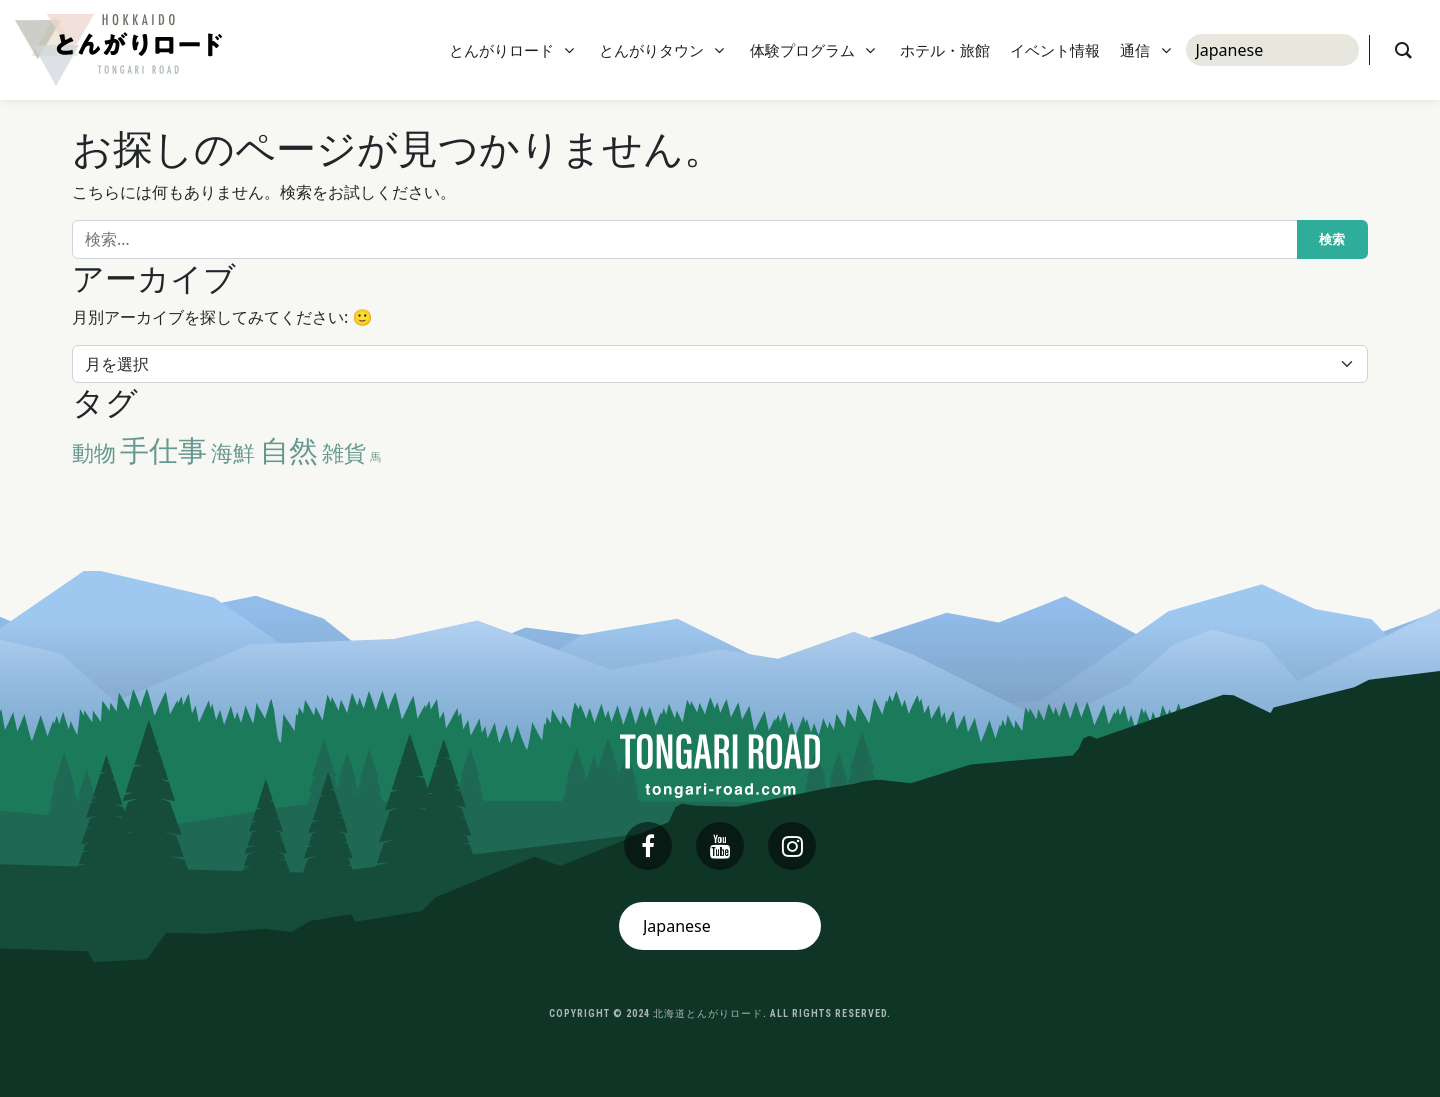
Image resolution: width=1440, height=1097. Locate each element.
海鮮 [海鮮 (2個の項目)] (233, 452)
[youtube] (720, 846)
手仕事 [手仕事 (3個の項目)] (163, 450)
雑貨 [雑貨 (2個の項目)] (344, 452)
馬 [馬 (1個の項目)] (375, 457)
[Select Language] (1272, 50)
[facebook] (648, 846)
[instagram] (792, 846)
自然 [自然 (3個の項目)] (289, 450)
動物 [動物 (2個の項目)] (94, 452)
